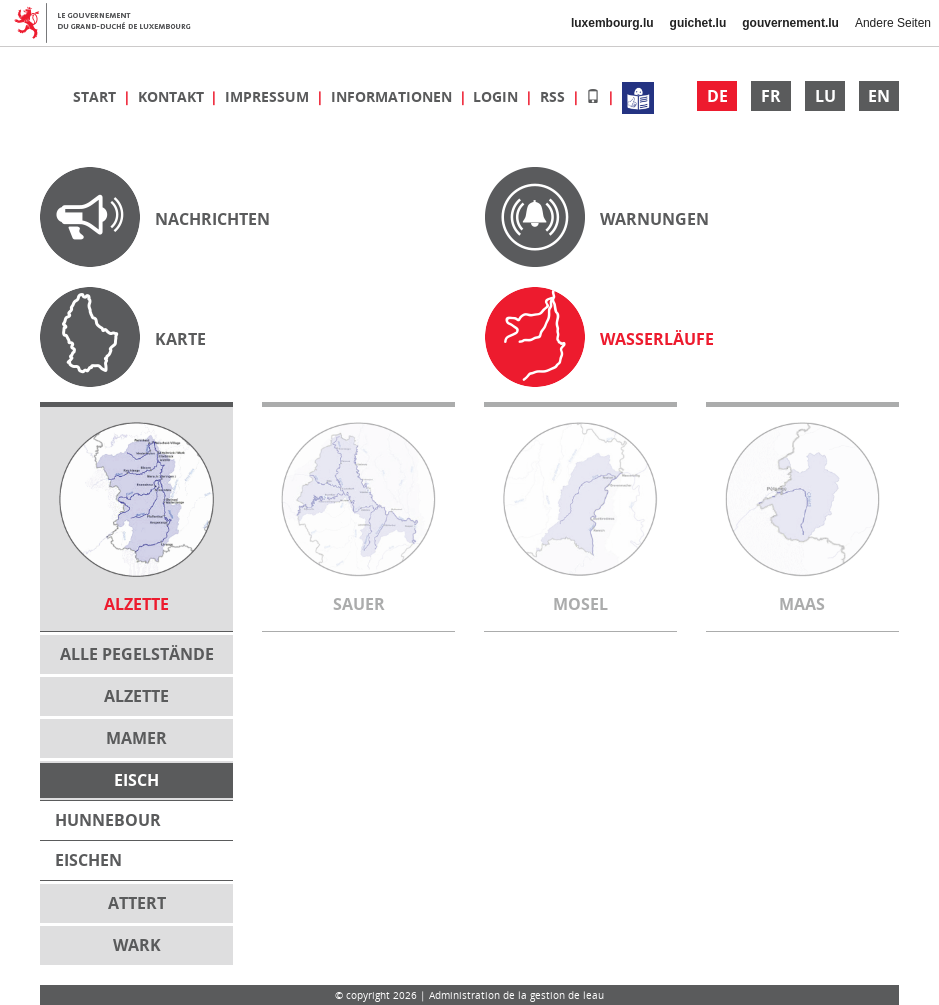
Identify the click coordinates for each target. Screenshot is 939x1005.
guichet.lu (698, 23)
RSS (554, 96)
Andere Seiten (893, 23)
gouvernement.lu (790, 23)
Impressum (269, 96)
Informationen (393, 96)
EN (879, 96)
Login (497, 96)
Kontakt (173, 96)
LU (825, 96)
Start (96, 96)
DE (717, 96)
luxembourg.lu (612, 23)
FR (771, 96)
